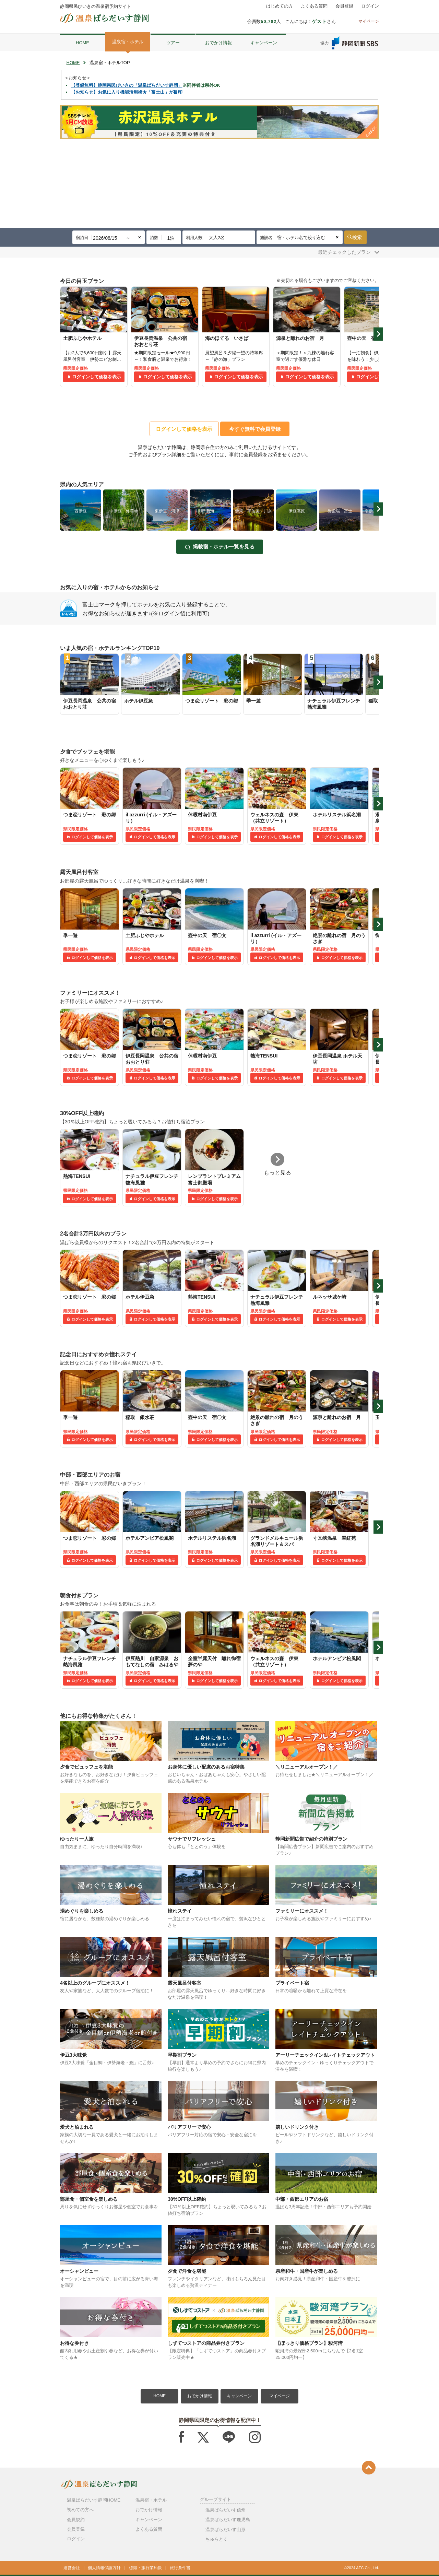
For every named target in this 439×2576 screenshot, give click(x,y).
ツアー (173, 42)
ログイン (370, 6)
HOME (82, 42)
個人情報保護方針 (104, 2567)
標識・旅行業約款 (145, 2567)
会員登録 (344, 6)
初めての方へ (80, 2509)
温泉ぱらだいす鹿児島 (227, 2519)
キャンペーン (263, 42)
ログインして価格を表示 (96, 376)
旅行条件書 (180, 2567)
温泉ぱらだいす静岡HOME (93, 2500)
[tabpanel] (94, 336)
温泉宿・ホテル (127, 41)
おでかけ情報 (218, 42)
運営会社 (71, 2567)
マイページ (279, 2396)
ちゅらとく (216, 2539)
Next (378, 334)
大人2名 (217, 237)
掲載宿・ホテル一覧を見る (223, 547)
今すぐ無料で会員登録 (255, 429)
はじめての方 (279, 6)
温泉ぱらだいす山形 (225, 2529)
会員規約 (76, 2519)
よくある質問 (314, 6)
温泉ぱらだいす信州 (225, 2510)
